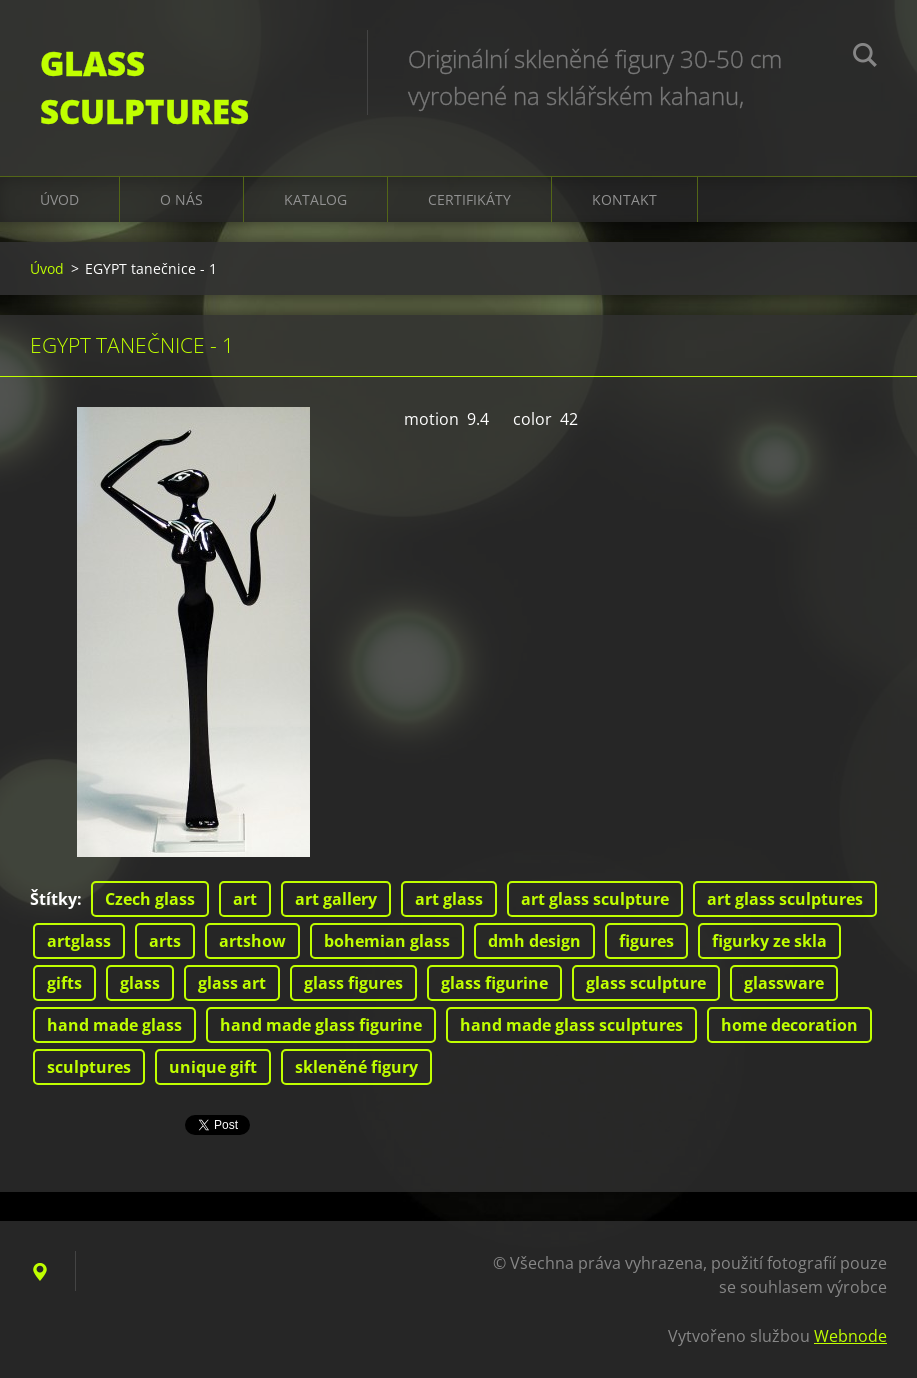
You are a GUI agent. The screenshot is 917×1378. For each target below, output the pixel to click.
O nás (181, 199)
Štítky (53, 899)
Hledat (865, 58)
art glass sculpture (595, 899)
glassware (784, 983)
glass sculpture (646, 983)
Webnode (850, 1336)
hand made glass (114, 1025)
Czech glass (150, 899)
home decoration (789, 1025)
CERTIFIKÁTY (469, 199)
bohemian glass (387, 941)
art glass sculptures (785, 899)
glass (140, 983)
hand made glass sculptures (571, 1025)
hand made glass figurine (321, 1025)
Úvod (59, 199)
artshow (252, 941)
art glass (449, 899)
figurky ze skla (769, 941)
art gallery (336, 899)
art (245, 899)
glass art (232, 983)
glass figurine (494, 983)
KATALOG (315, 199)
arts (165, 941)
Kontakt (624, 199)
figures (646, 941)
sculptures (89, 1067)
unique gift (213, 1067)
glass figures (353, 983)
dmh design (534, 941)
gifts (64, 983)
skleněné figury (356, 1067)
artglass (79, 941)
